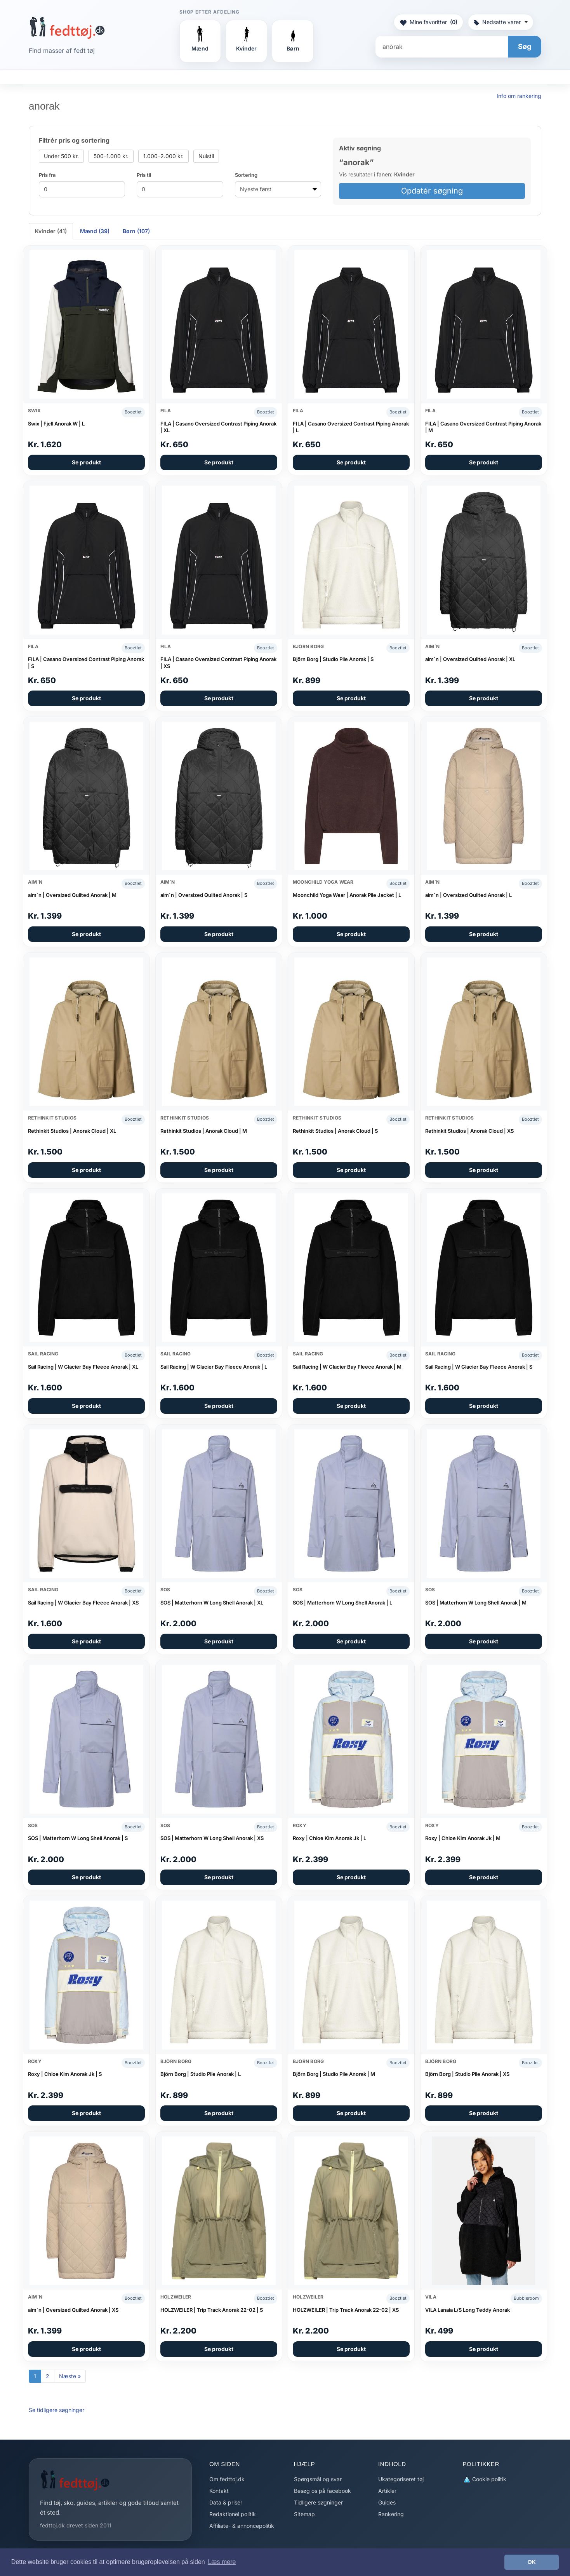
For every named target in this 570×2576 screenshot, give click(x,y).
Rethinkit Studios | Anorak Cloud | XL (72, 1131)
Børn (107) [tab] (136, 231)
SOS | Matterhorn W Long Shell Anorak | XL (211, 1602)
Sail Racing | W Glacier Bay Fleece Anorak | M (347, 1367)
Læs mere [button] (222, 2562)
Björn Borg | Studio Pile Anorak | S (333, 659)
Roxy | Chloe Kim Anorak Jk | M (462, 1838)
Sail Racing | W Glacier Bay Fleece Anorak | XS (83, 1602)
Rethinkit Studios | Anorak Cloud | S (335, 1131)
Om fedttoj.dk (227, 2479)
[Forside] (67, 27)
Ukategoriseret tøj (401, 2479)
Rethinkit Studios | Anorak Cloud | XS (469, 1131)
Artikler (387, 2490)
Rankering (391, 2514)
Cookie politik (484, 2479)
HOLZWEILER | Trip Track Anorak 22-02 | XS (346, 2310)
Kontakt (219, 2490)
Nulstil (206, 156)
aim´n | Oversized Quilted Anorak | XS (73, 2310)
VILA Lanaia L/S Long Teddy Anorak (467, 2310)
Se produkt (86, 462)
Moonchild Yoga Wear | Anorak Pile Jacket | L (347, 895)
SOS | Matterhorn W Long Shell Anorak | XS (212, 1838)
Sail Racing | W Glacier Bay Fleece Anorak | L (213, 1367)
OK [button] (531, 2562)
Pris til (144, 175)
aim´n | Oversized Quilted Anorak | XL (470, 659)
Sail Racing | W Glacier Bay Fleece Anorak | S (478, 1367)
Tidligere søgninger (318, 2502)
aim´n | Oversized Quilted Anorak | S (203, 895)
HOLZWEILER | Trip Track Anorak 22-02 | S (211, 2310)
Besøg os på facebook (322, 2490)
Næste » (70, 2376)
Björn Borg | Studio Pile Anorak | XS (467, 2074)
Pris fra (47, 175)
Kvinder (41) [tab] (51, 231)
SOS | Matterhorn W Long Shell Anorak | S (78, 1838)
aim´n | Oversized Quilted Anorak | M (72, 895)
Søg (524, 46)
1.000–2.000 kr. (163, 156)
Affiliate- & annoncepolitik (241, 2525)
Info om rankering (519, 95)
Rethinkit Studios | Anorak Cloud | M (203, 1131)
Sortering (246, 175)
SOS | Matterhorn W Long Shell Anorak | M (476, 1602)
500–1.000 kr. (111, 156)
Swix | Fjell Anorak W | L (56, 423)
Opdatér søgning (432, 190)
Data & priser (225, 2502)
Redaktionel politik (232, 2514)
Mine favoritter (428, 22)
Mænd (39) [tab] (94, 231)
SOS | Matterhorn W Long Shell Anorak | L (342, 1602)
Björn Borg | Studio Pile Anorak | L (200, 2074)
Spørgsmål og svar (318, 2479)
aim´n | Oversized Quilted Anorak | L (468, 895)
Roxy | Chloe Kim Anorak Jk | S (65, 2074)
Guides (387, 2502)
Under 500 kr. (61, 156)
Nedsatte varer (501, 22)
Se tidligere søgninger (56, 2410)
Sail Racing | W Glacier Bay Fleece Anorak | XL (83, 1367)
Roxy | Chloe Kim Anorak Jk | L (329, 1838)
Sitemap (304, 2514)
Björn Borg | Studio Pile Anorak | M (334, 2074)
